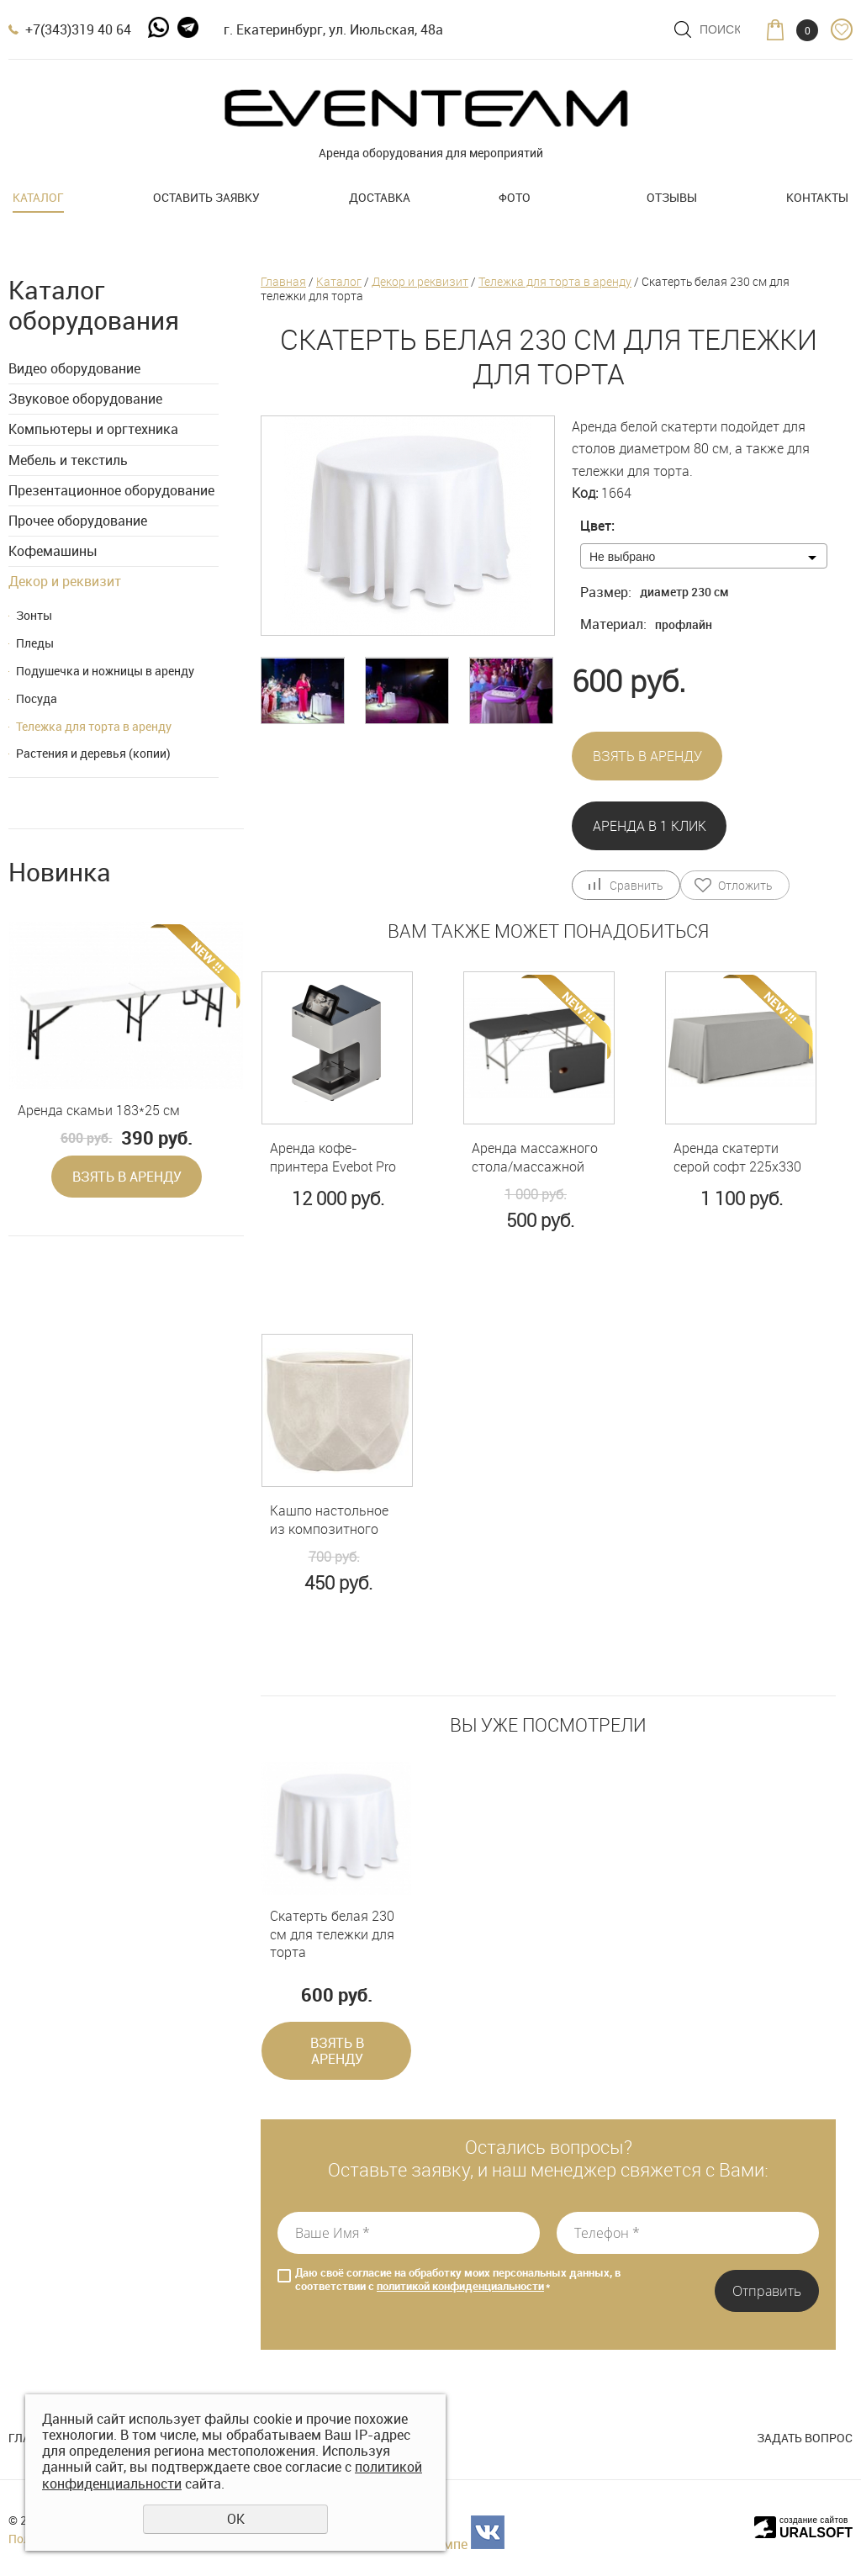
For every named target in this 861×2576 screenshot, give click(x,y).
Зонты (34, 615)
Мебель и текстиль (68, 460)
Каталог (38, 197)
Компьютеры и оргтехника (93, 429)
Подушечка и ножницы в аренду (105, 671)
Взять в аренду (127, 1176)
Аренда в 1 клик (649, 826)
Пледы (35, 643)
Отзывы (672, 197)
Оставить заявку (206, 197)
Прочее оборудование (77, 520)
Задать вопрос (805, 2438)
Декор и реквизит (64, 581)
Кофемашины (53, 551)
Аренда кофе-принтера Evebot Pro (333, 1158)
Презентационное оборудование (111, 490)
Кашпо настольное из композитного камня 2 (329, 1520)
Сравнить (636, 885)
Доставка (379, 197)
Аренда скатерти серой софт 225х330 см (737, 1158)
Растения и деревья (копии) (93, 753)
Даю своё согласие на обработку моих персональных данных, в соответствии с (458, 2280)
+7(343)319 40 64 (78, 29)
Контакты (817, 197)
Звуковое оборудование (85, 398)
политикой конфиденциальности (460, 2285)
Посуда (36, 698)
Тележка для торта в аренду (94, 726)
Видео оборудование (74, 368)
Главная (283, 281)
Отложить (745, 885)
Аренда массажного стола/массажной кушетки (535, 1158)
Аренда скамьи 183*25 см (99, 1110)
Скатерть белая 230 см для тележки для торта (332, 1934)
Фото (515, 197)
